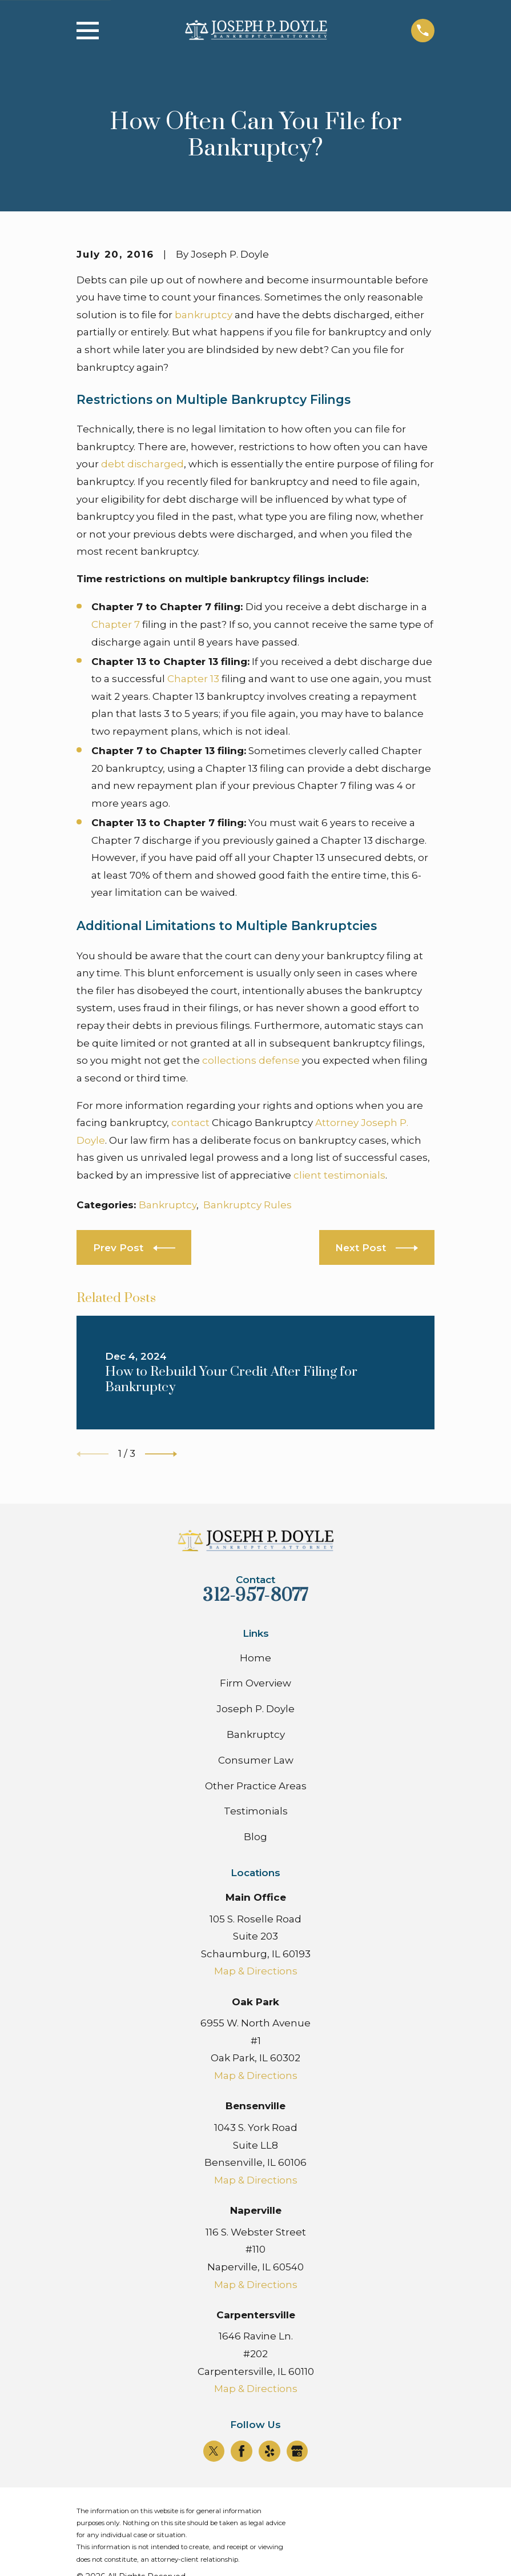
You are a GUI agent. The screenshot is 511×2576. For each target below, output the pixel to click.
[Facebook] (241, 2451)
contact (190, 1122)
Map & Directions (255, 1971)
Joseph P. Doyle (255, 1708)
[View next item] (161, 1454)
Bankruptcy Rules (247, 1205)
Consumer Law (255, 1760)
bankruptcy (203, 315)
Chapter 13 (193, 678)
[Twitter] (213, 2451)
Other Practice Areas (256, 1786)
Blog (255, 1836)
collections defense (251, 1060)
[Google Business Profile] (297, 2451)
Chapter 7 (115, 624)
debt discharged (142, 464)
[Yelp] (269, 2451)
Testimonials (256, 1811)
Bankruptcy (167, 1205)
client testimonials (339, 1175)
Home (255, 1658)
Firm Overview (255, 1683)
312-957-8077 (255, 1595)
